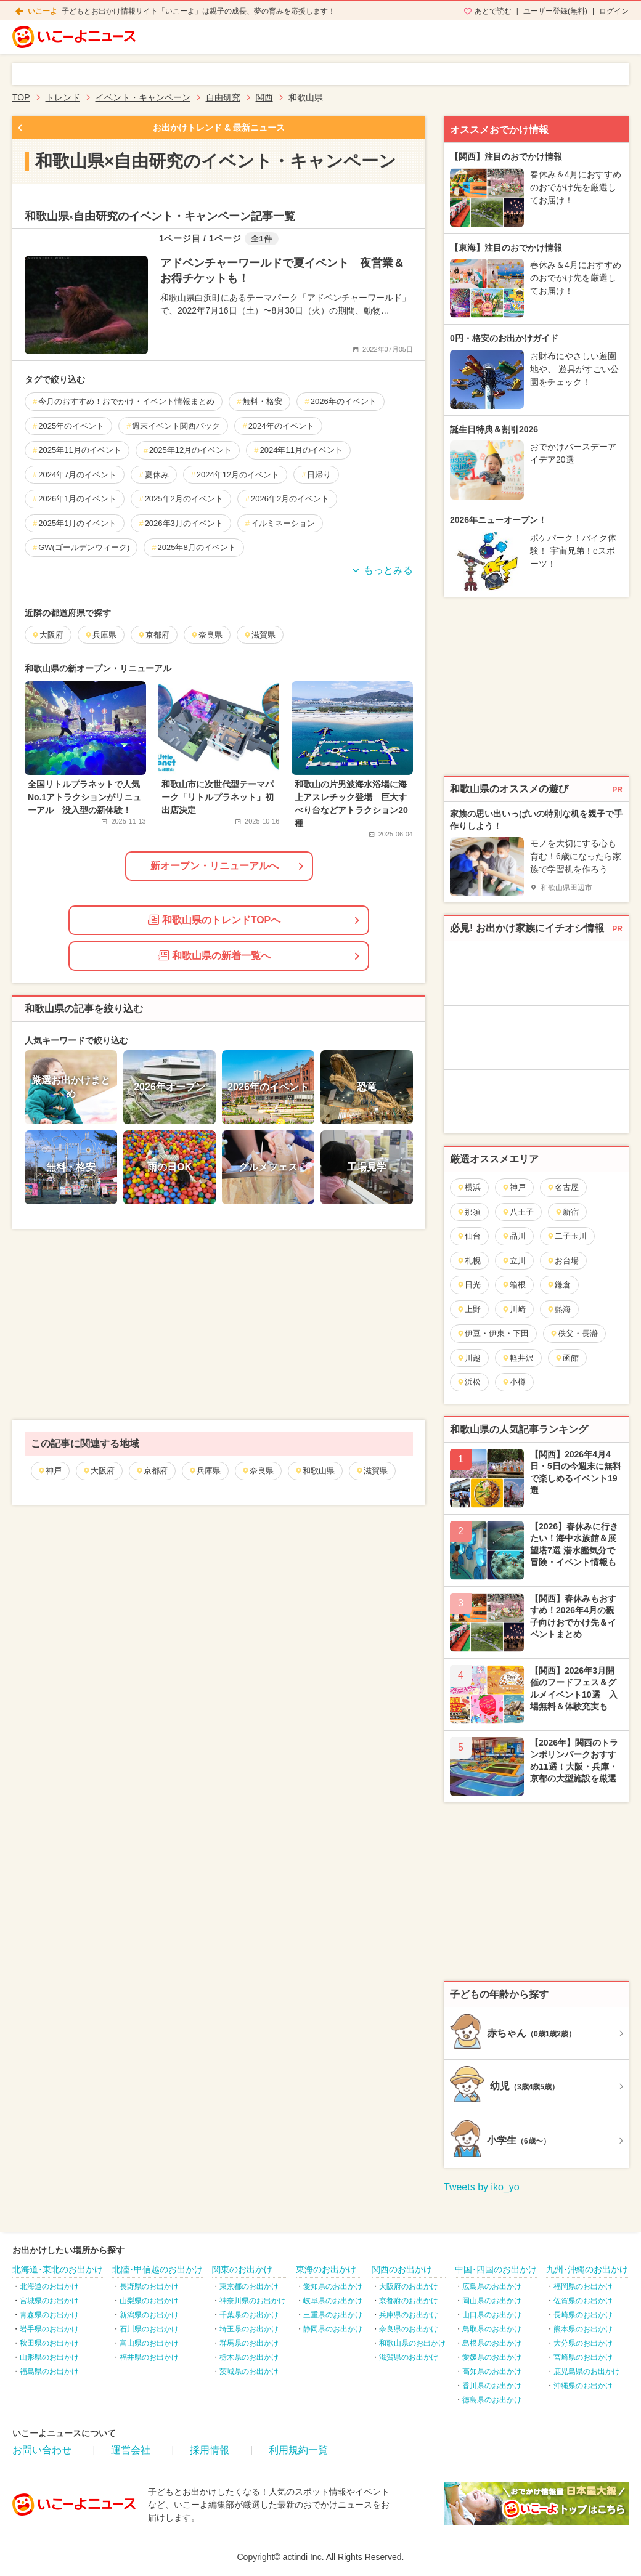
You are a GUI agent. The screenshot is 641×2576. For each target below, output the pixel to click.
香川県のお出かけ (491, 2385)
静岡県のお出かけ (332, 2329)
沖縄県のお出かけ (583, 2385)
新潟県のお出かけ (149, 2315)
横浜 (469, 1187)
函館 (567, 1358)
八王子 (518, 1212)
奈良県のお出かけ (408, 2329)
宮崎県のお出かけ (583, 2357)
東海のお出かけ (326, 2269)
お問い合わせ (41, 2450)
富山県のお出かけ (149, 2343)
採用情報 (209, 2450)
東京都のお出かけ (249, 2286)
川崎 (514, 1309)
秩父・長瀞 (574, 1333)
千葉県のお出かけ (249, 2315)
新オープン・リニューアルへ (214, 866)
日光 (469, 1284)
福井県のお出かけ (149, 2357)
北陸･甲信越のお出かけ (157, 2269)
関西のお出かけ (402, 2269)
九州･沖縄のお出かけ (587, 2269)
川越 (469, 1358)
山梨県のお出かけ (149, 2300)
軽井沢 (518, 1358)
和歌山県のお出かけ (412, 2343)
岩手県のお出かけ (49, 2329)
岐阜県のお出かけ (332, 2300)
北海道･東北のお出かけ (57, 2269)
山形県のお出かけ (49, 2357)
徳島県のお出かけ (491, 2400)
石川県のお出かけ (149, 2329)
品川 (514, 1236)
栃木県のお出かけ (249, 2357)
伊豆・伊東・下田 (493, 1333)
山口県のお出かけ (491, 2315)
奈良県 (258, 1470)
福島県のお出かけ (49, 2371)
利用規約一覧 (298, 2450)
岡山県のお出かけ (491, 2300)
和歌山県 (315, 1470)
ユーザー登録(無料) (555, 11)
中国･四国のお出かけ (496, 2269)
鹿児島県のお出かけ (586, 2371)
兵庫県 (205, 1470)
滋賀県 (372, 1470)
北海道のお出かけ (49, 2286)
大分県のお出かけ (583, 2343)
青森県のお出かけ (49, 2315)
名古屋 (563, 1187)
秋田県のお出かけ (49, 2343)
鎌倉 (559, 1284)
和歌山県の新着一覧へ (214, 955)
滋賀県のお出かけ (408, 2357)
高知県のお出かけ (491, 2371)
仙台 (469, 1236)
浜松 (469, 1382)
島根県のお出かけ (491, 2343)
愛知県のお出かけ (332, 2286)
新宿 (567, 1212)
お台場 (563, 1260)
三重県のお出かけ (332, 2315)
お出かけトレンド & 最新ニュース (219, 127)
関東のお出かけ (242, 2269)
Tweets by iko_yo (482, 2187)
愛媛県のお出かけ (491, 2357)
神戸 (50, 1470)
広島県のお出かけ (491, 2286)
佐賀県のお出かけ (583, 2300)
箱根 (514, 1284)
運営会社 (130, 2450)
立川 (514, 1260)
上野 (469, 1309)
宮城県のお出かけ (49, 2300)
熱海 (559, 1309)
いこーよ (42, 11)
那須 (469, 1212)
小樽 (514, 1382)
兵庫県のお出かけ (408, 2315)
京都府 (152, 1470)
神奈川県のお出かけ (252, 2300)
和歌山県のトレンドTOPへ (214, 919)
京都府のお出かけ (408, 2300)
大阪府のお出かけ (408, 2286)
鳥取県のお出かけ (491, 2329)
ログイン (614, 11)
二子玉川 (567, 1236)
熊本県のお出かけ (583, 2329)
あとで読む (493, 11)
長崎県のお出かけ (583, 2315)
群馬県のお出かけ (249, 2343)
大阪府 (99, 1470)
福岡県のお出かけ (583, 2286)
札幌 (469, 1260)
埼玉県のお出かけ (249, 2329)
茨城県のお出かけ (249, 2371)
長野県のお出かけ (149, 2286)
